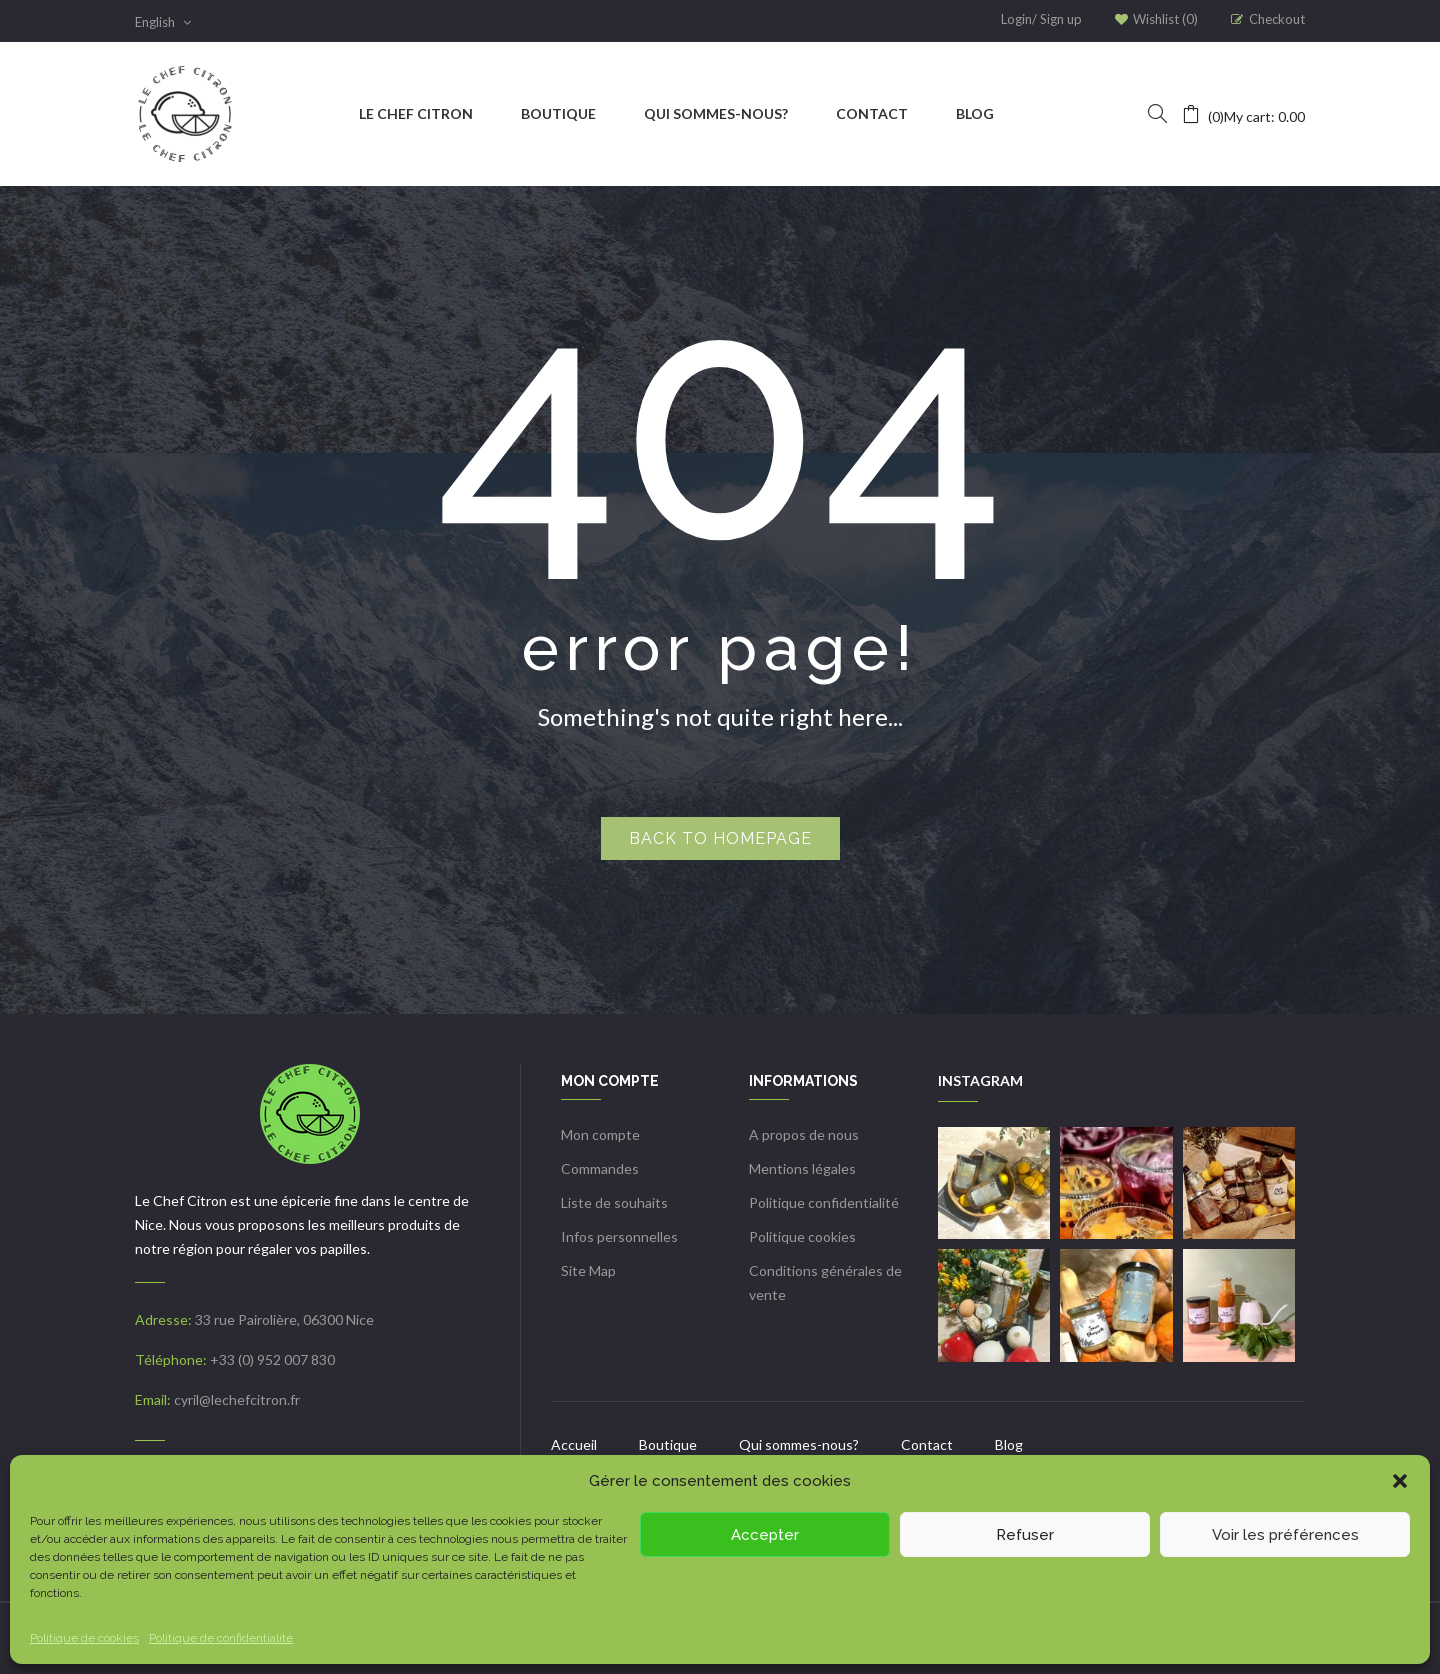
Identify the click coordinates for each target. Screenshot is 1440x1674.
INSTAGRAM (980, 1080)
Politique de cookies (84, 1638)
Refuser (1025, 1535)
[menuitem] (416, 114)
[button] (1400, 1481)
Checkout (1277, 19)
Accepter (765, 1535)
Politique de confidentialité (221, 1638)
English (163, 22)
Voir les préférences (1285, 1535)
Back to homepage (720, 838)
